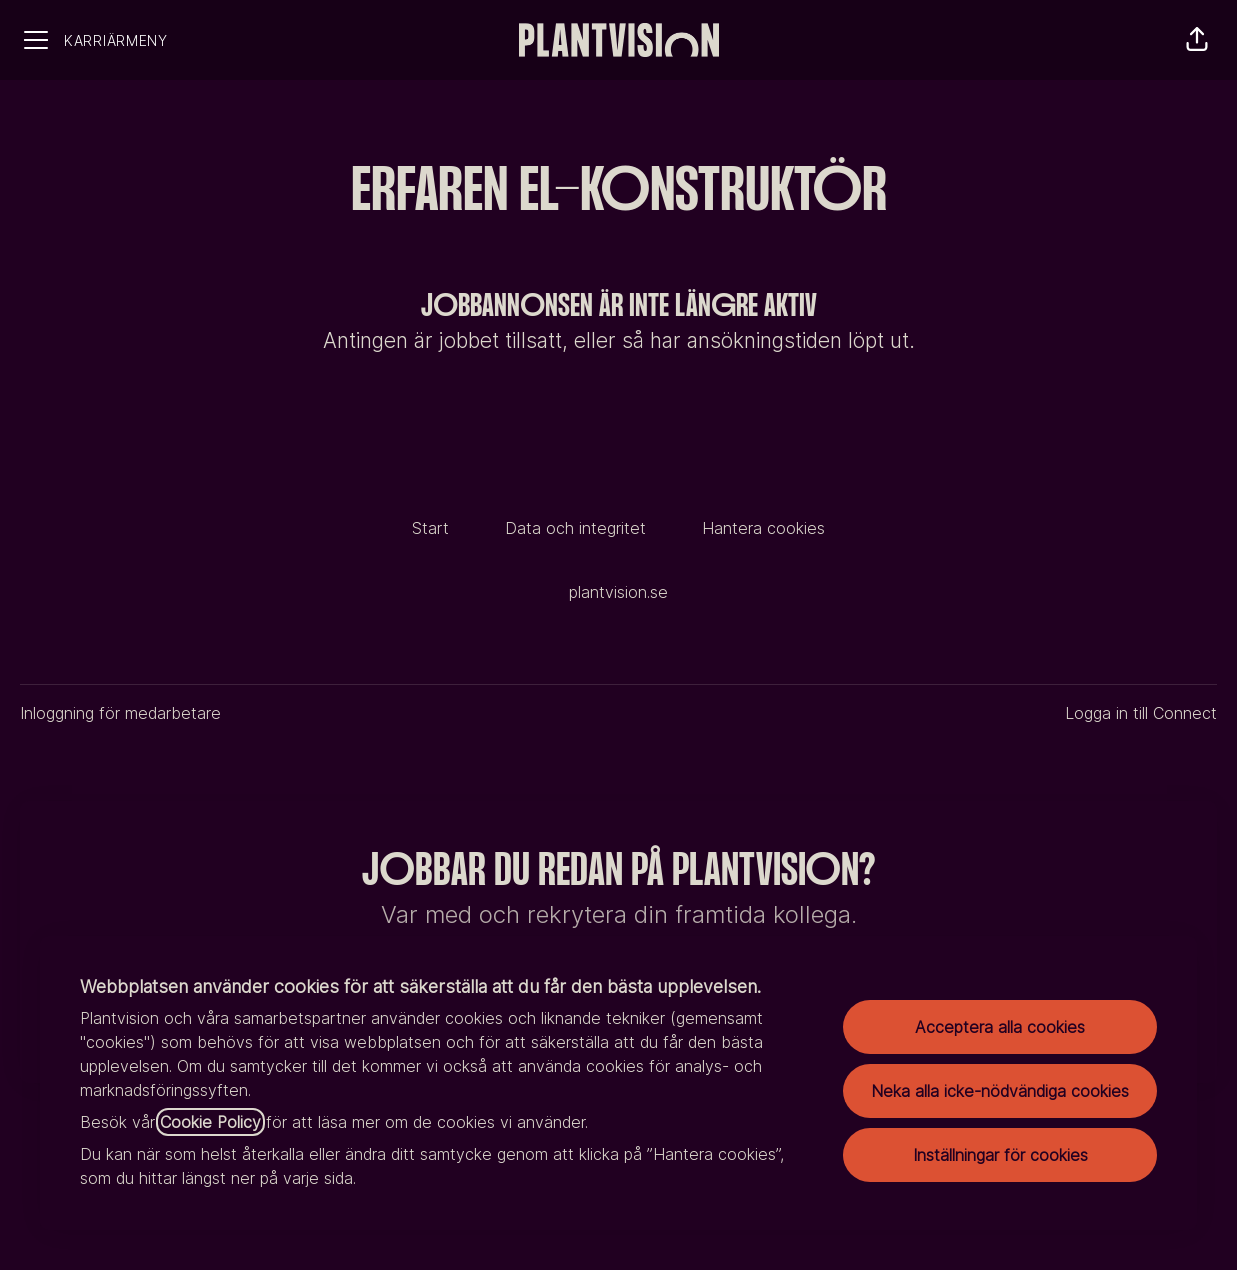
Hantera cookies (763, 528)
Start (430, 528)
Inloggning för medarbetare (120, 713)
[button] (1197, 40)
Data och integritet (575, 528)
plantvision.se (618, 592)
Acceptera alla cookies (1000, 1027)
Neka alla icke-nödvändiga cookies (1000, 1091)
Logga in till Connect (1141, 713)
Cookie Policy (210, 1122)
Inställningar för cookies (1000, 1155)
